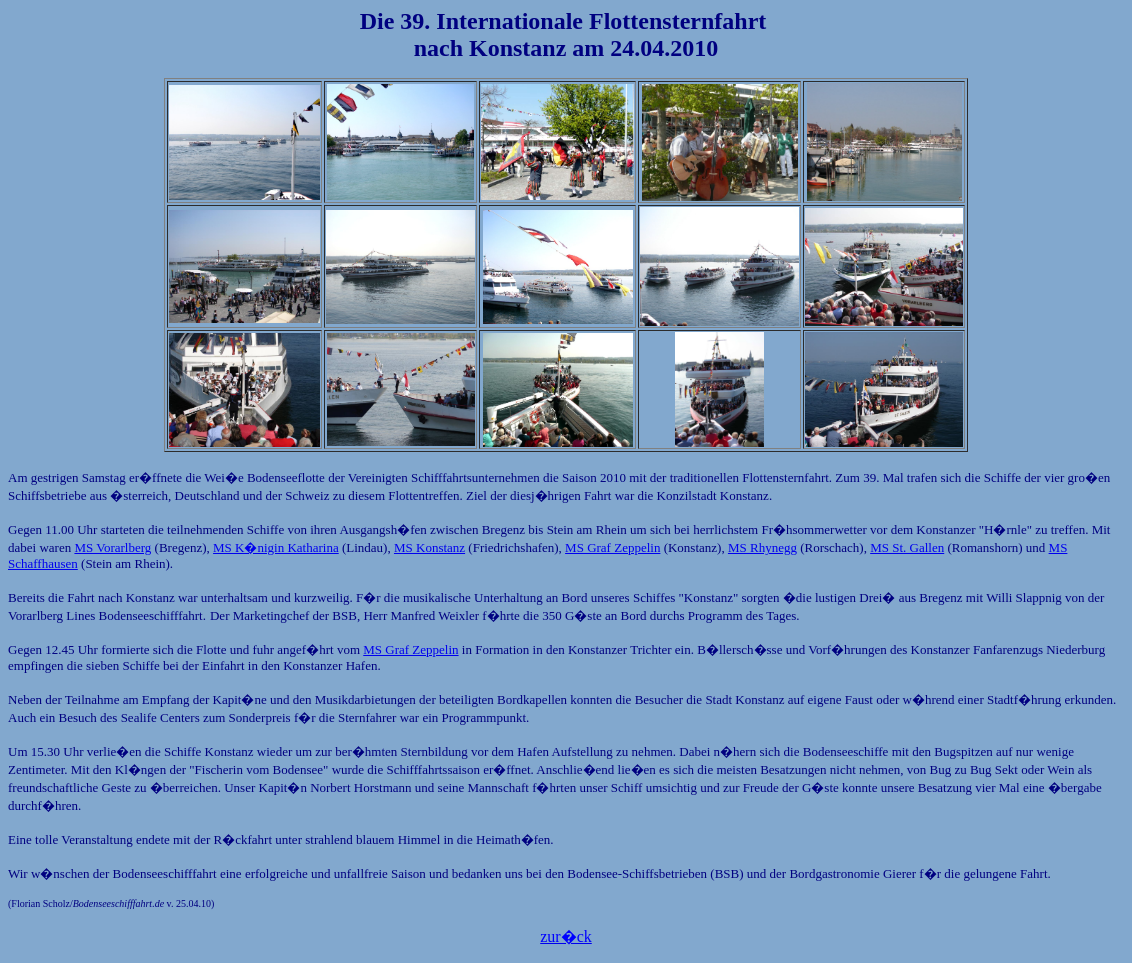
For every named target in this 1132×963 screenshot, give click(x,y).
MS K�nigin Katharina (276, 547)
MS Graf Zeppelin (612, 547)
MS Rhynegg (762, 547)
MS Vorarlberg (112, 547)
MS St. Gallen (907, 547)
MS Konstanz (429, 547)
